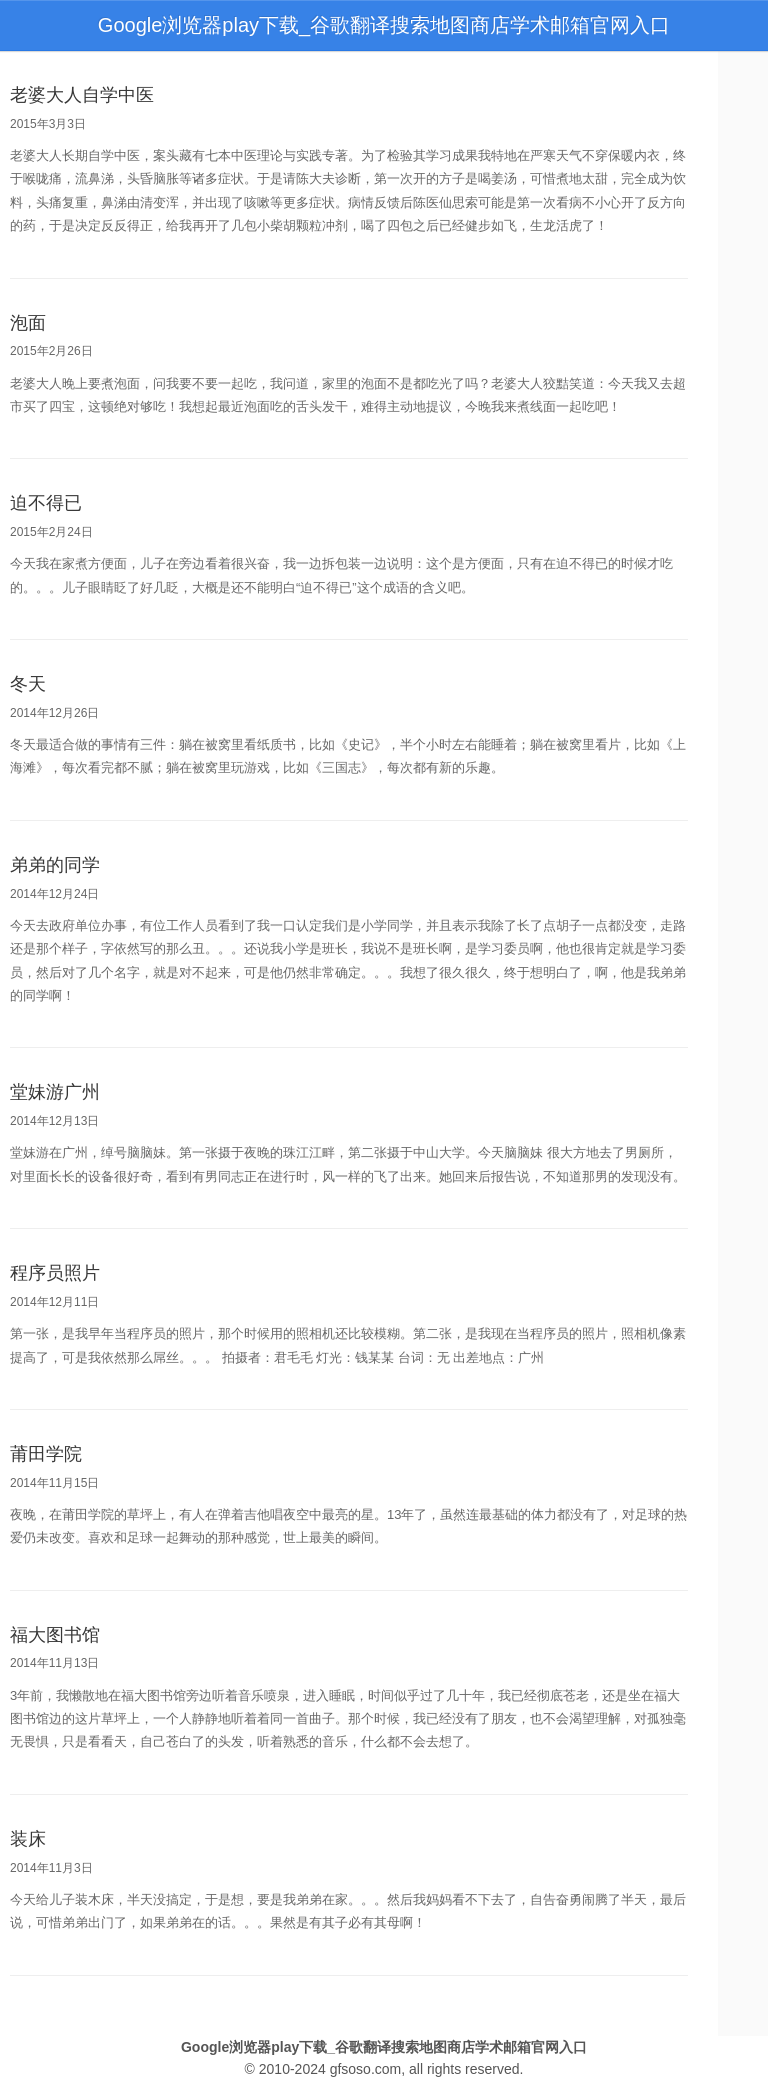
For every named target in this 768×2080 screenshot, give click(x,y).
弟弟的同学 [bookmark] (55, 865)
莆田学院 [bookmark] (46, 1454)
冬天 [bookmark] (28, 684)
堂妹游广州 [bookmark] (55, 1092)
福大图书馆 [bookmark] (55, 1635)
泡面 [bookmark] (28, 323)
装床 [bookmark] (28, 1839)
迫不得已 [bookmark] (46, 503)
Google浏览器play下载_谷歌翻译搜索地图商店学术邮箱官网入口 (384, 25)
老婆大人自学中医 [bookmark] (82, 95)
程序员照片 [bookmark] (55, 1273)
